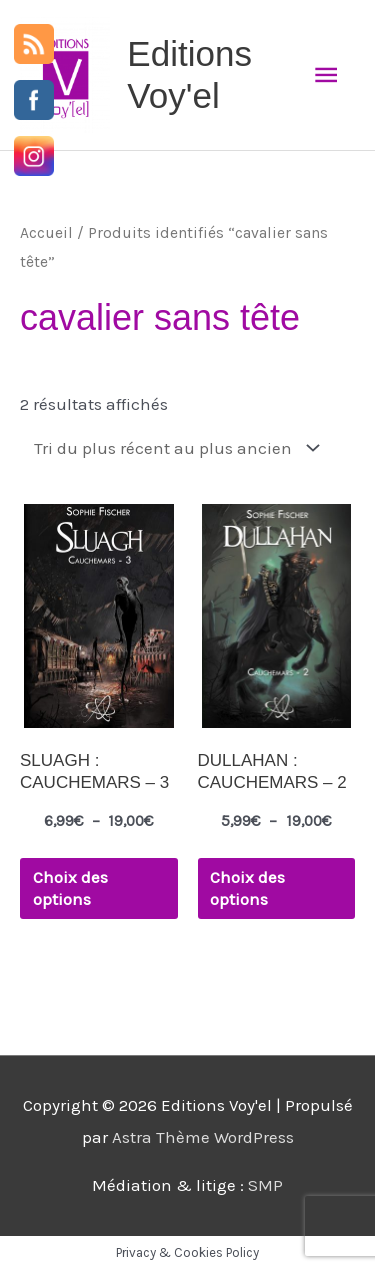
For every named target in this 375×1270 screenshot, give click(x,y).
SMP (265, 1185)
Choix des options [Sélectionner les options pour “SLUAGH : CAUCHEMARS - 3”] (70, 888)
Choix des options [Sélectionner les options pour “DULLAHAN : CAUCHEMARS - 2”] (247, 888)
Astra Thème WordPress (203, 1137)
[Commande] (173, 448)
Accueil (46, 233)
